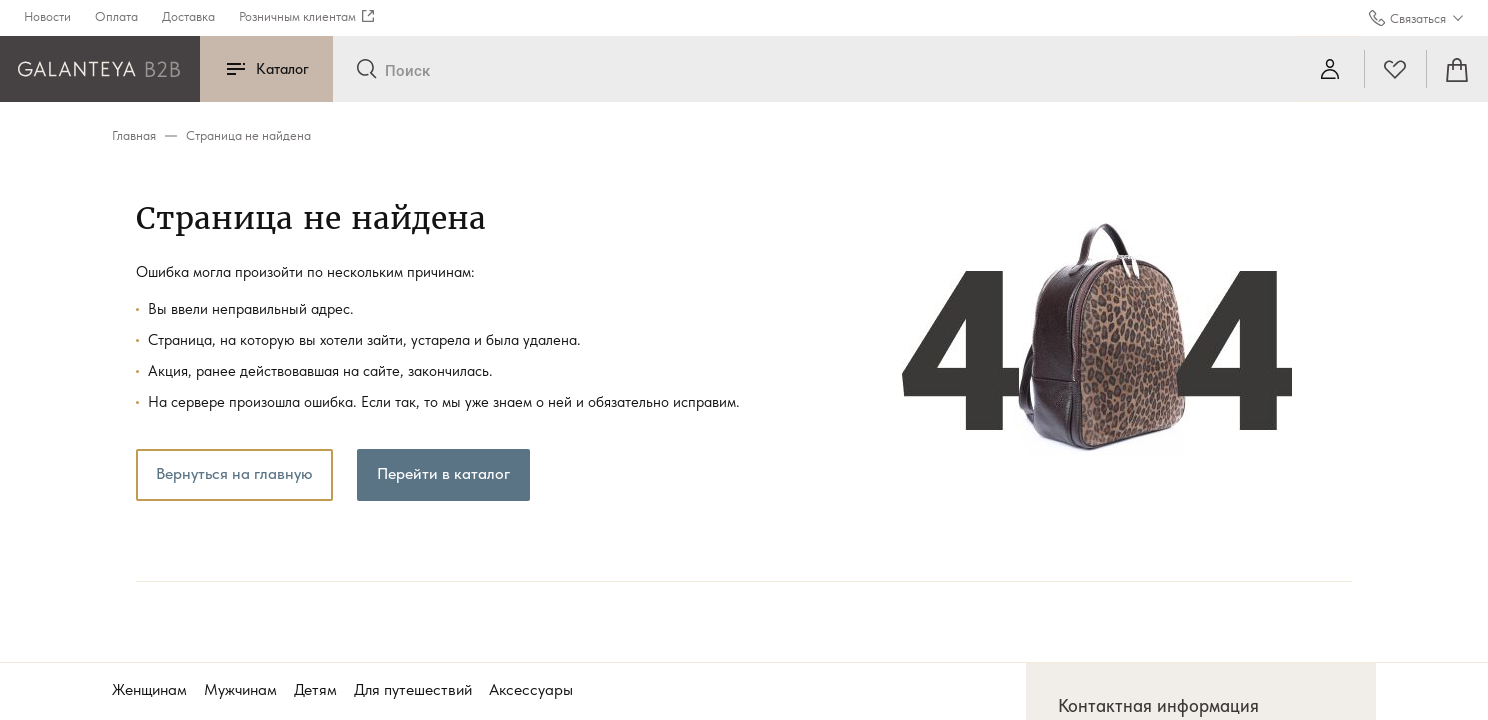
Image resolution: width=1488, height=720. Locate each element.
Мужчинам (240, 689)
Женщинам (149, 689)
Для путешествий (413, 689)
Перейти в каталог (443, 473)
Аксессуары (531, 689)
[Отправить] (366, 70)
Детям (315, 689)
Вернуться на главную (234, 473)
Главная (134, 135)
